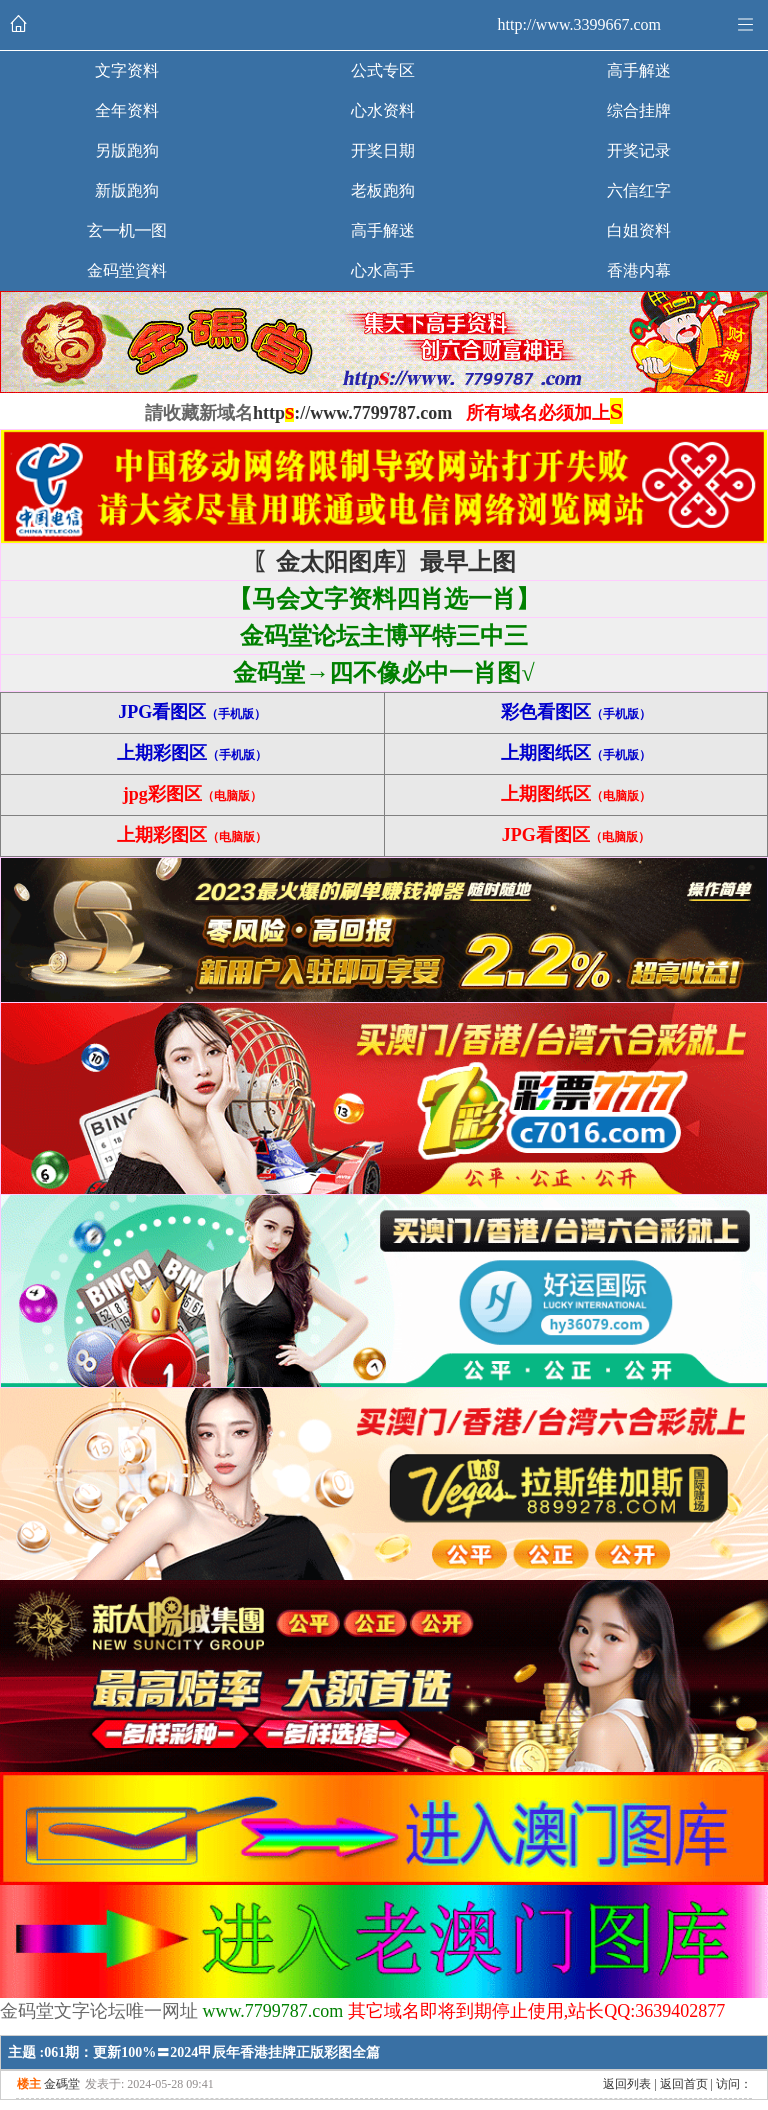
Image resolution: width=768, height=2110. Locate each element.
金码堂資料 (127, 270)
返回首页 (684, 2084)
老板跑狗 (383, 190)
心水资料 (383, 110)
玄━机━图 (127, 230)
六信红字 (639, 190)
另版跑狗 (127, 150)
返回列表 (627, 2084)
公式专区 (383, 70)
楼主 (29, 2084)
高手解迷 (639, 70)
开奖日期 (383, 150)
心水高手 (383, 270)
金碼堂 (62, 2084)
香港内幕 (639, 270)
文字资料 (127, 70)
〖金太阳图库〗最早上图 (384, 562)
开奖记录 (639, 150)
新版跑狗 (127, 190)
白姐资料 (639, 230)
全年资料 (127, 110)
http (269, 413)
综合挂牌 (639, 110)
